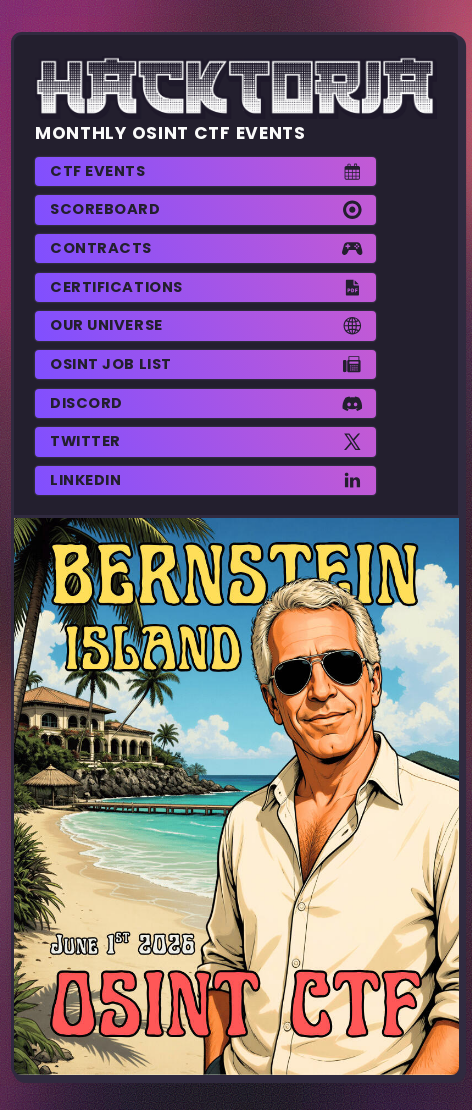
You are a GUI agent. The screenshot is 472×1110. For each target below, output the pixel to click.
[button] (205, 171)
